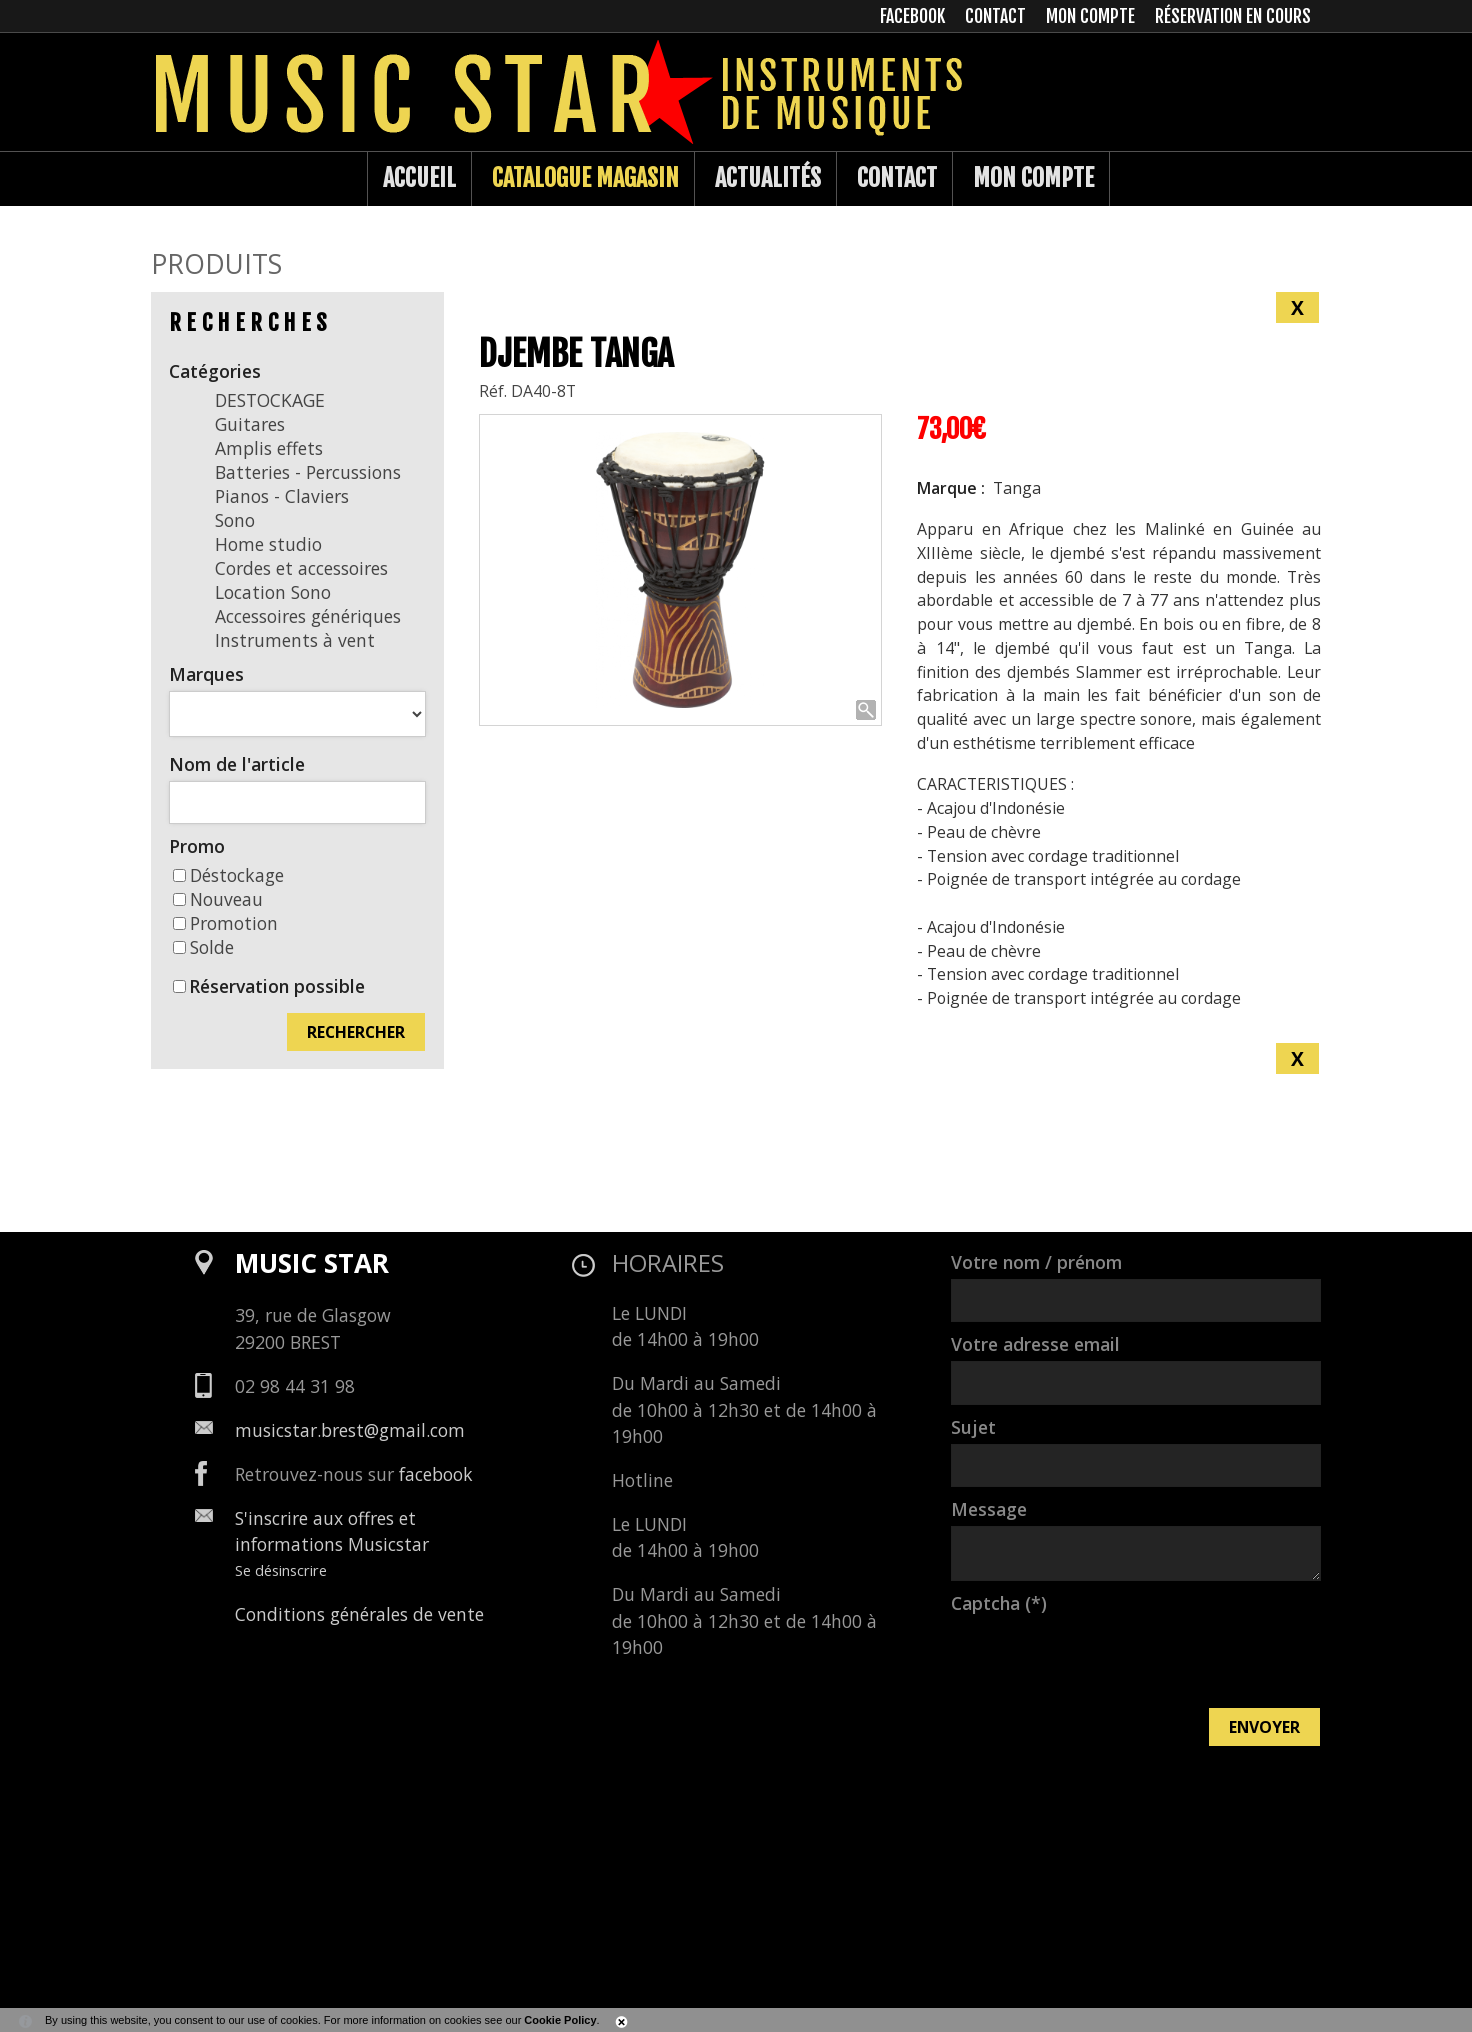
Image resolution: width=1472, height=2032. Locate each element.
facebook (436, 1474)
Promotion (225, 923)
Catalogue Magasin (585, 178)
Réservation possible (277, 986)
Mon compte (1033, 178)
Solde (203, 947)
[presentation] (1103, 1659)
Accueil (419, 178)
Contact (897, 178)
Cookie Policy (560, 2020)
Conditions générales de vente (359, 1614)
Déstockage (228, 875)
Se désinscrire (281, 1570)
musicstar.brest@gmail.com (350, 1430)
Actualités (768, 178)
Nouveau (218, 899)
